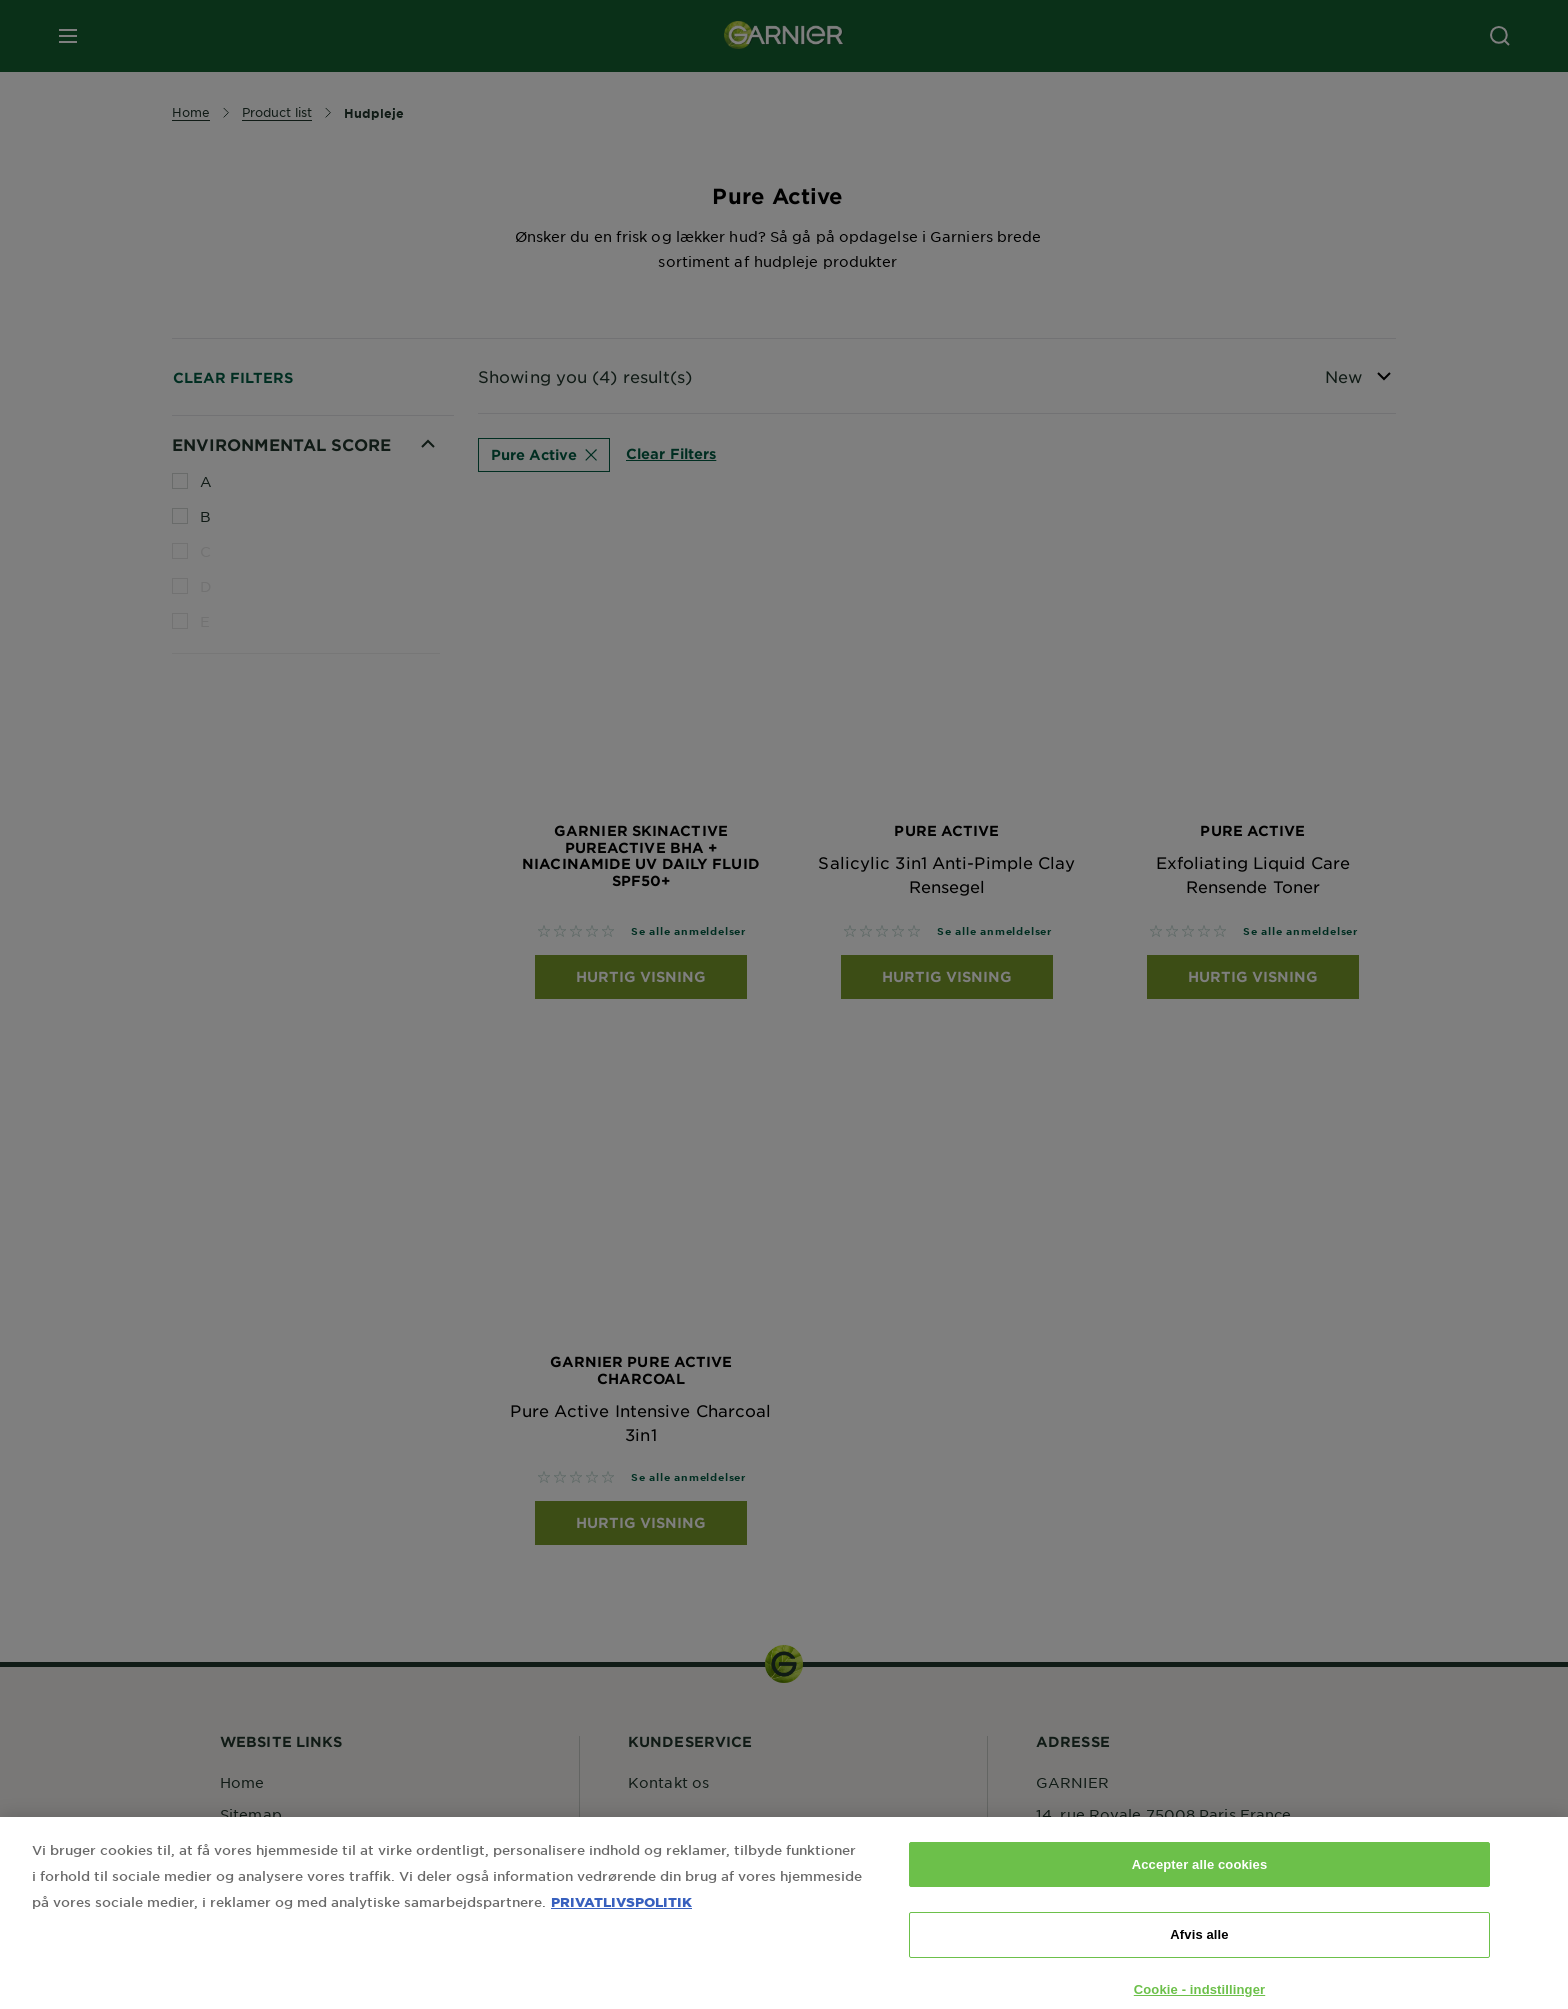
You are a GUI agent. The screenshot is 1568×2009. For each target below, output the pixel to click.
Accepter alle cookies (1200, 1883)
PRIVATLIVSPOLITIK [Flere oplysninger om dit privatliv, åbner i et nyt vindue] (621, 1920)
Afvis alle (1199, 1953)
